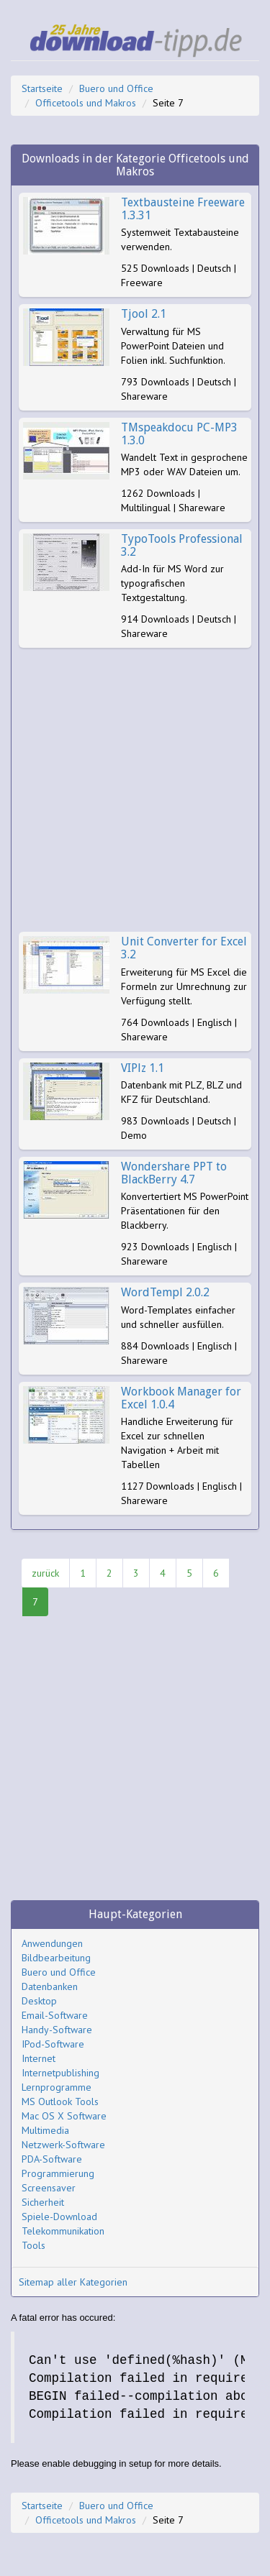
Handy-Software (57, 2029)
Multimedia (45, 2130)
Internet (38, 2058)
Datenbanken (50, 1986)
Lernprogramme (56, 2087)
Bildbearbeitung (56, 1957)
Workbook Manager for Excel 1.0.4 (181, 1398)
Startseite (42, 88)
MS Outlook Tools (60, 2101)
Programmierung (58, 2173)
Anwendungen (52, 1943)
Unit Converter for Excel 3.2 (184, 948)
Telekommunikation (63, 2230)
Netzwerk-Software (63, 2144)
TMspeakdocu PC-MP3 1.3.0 (179, 434)
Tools (33, 2245)
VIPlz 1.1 (142, 1068)
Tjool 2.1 (143, 314)
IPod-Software (53, 2044)
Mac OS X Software (64, 2115)
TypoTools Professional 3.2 (182, 545)
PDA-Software (52, 2159)
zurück (45, 1573)
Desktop (39, 2000)
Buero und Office (116, 88)
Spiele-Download (59, 2216)
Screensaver (49, 2187)
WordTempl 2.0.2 (165, 1292)
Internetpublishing (60, 2072)
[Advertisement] (135, 790)
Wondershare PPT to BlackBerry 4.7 (174, 1173)
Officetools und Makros (85, 102)
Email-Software (55, 2015)
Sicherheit (43, 2202)
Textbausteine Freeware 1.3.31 (183, 209)
